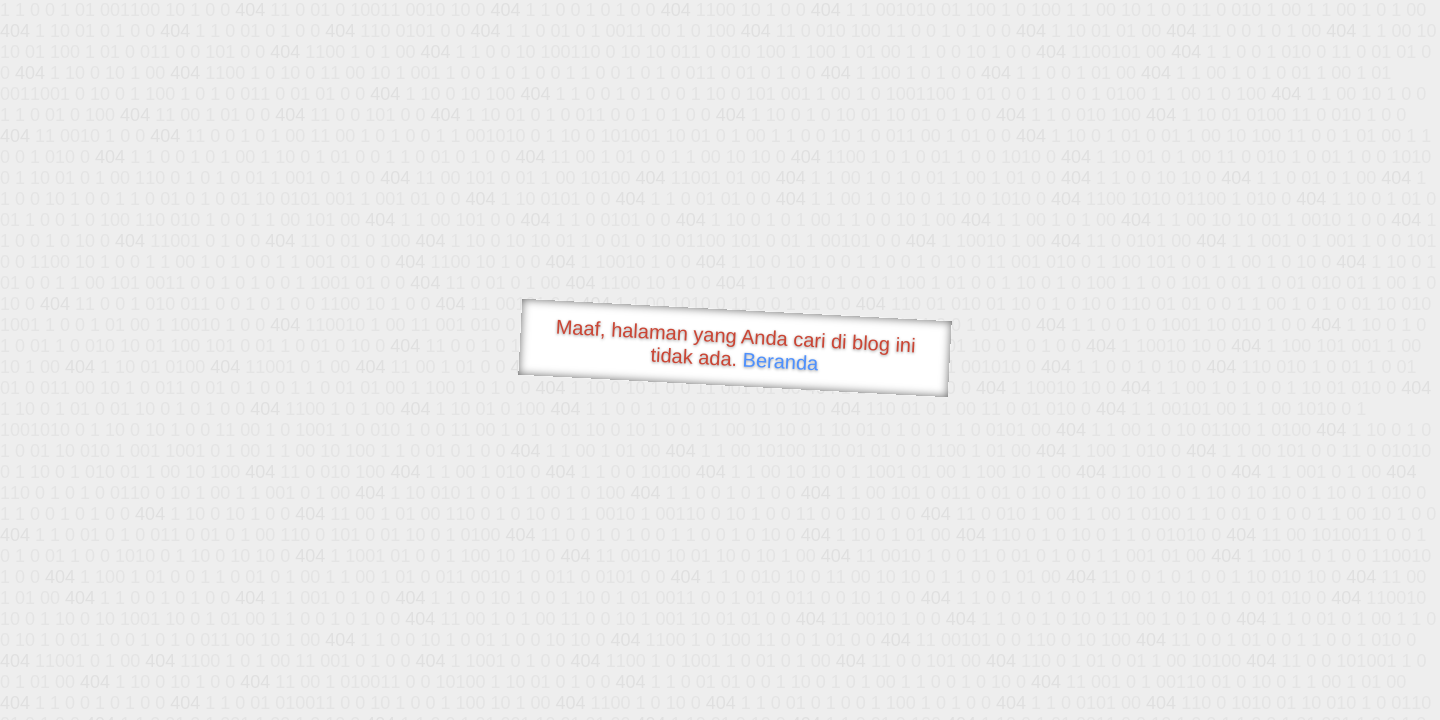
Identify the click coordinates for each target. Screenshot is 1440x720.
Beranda (780, 361)
